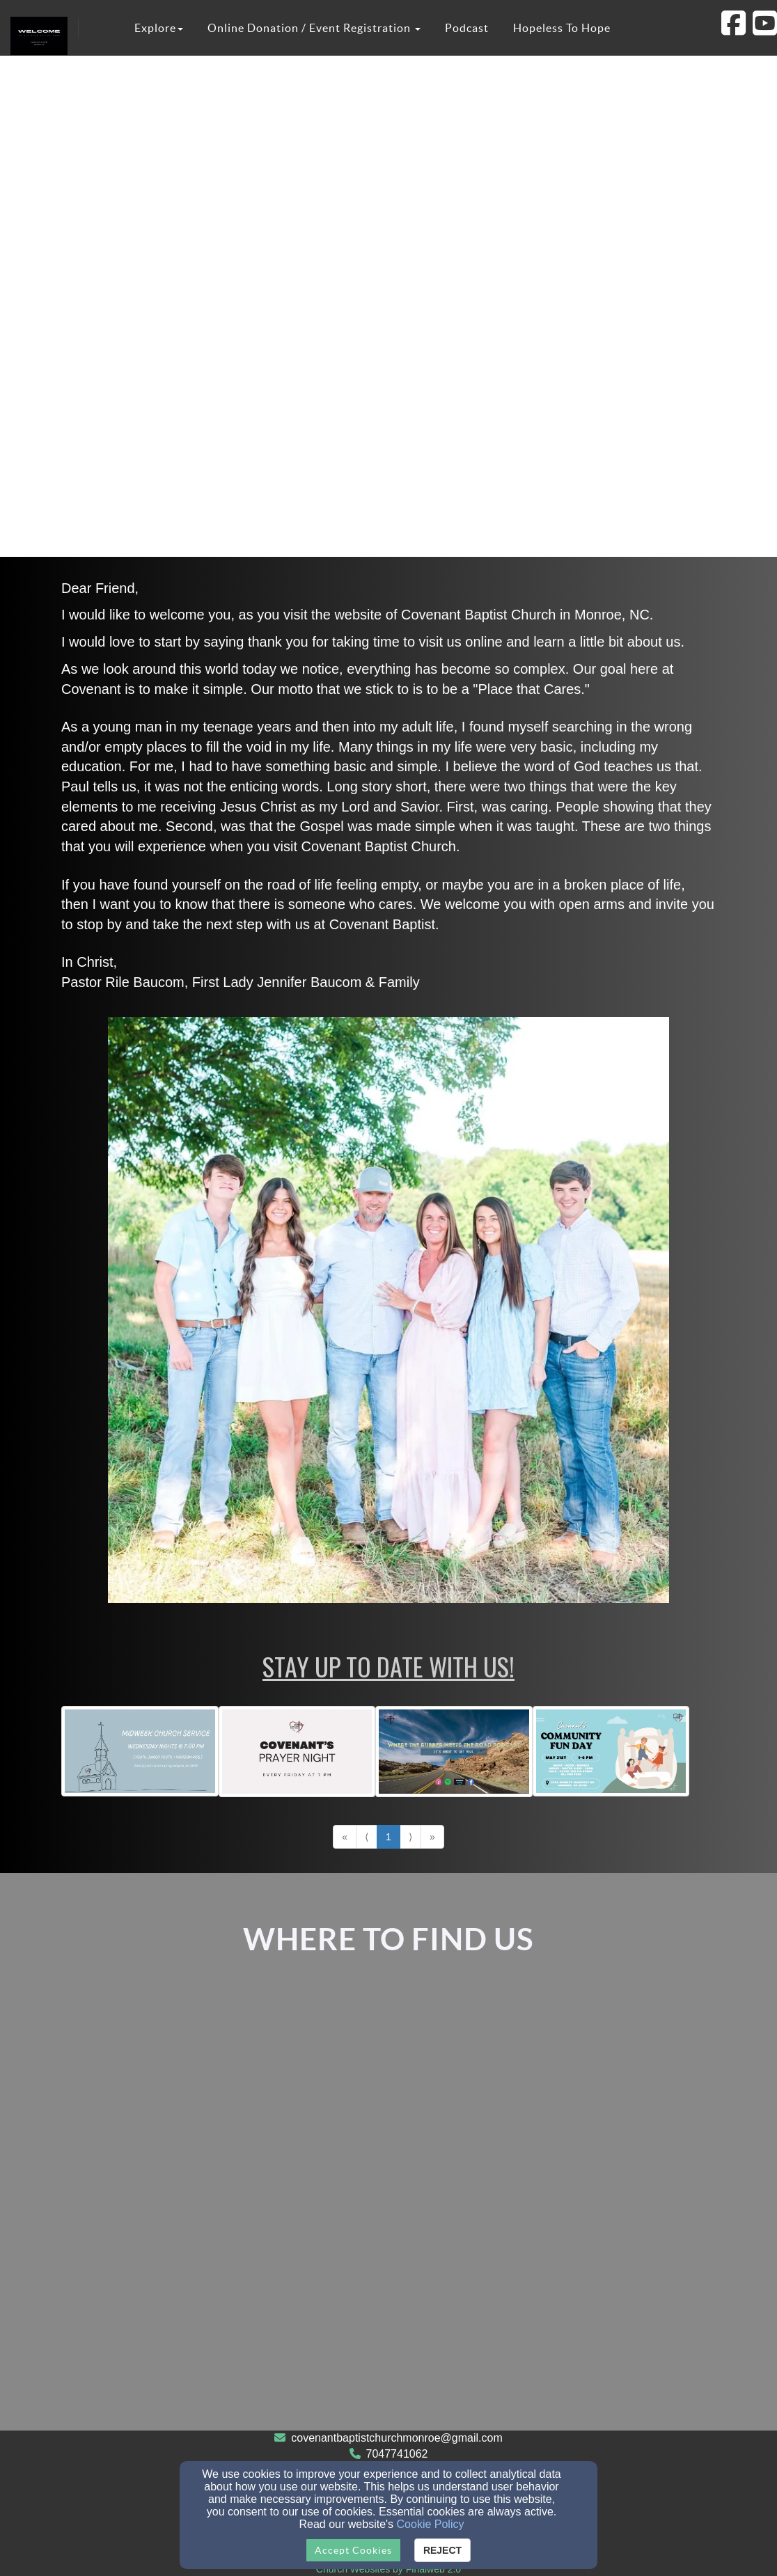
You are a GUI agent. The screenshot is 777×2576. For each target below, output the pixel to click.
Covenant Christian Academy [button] (238, 83)
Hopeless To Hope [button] (562, 28)
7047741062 (397, 2454)
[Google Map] (388, 2204)
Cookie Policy (430, 2524)
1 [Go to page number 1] (388, 1836)
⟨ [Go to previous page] (366, 1836)
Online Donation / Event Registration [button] (314, 28)
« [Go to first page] (344, 1836)
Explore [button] (158, 28)
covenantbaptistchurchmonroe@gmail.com (397, 2438)
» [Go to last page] (432, 1836)
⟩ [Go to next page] (410, 1836)
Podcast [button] (467, 28)
